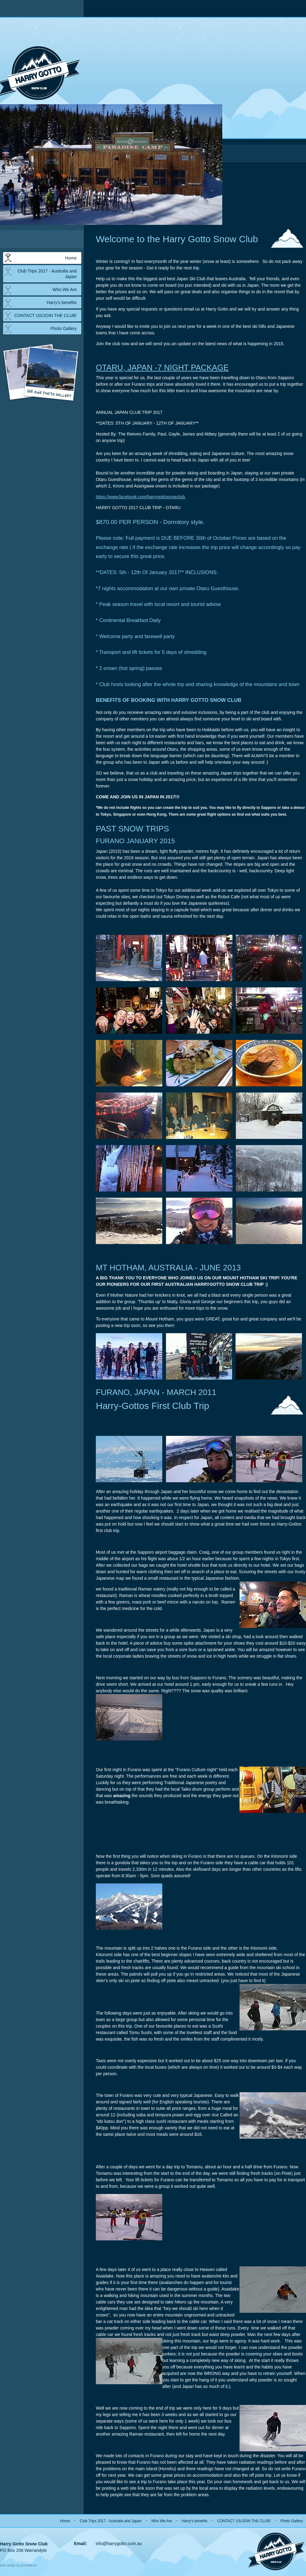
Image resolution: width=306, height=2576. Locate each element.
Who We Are (65, 289)
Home (71, 257)
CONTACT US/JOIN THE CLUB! (45, 315)
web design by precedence (18, 2565)
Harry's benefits (62, 302)
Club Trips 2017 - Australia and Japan (47, 273)
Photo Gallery (63, 328)
